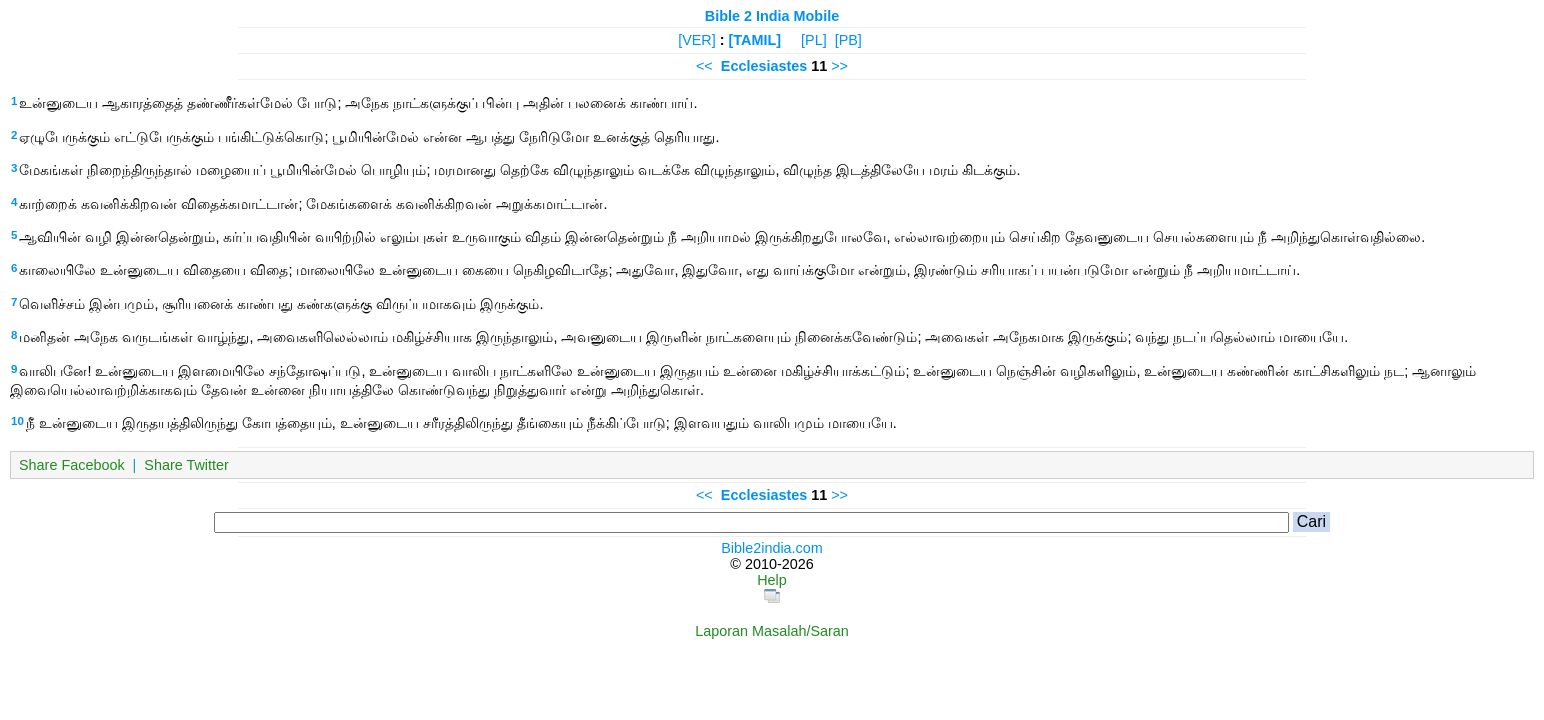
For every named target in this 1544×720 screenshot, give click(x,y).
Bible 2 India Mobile (772, 16)
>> (839, 66)
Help (772, 580)
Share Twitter (186, 465)
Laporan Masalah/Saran (772, 631)
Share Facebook (72, 465)
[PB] (848, 40)
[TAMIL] (755, 40)
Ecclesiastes (764, 66)
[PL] (814, 40)
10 (17, 421)
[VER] (697, 40)
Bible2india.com (772, 548)
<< (704, 66)
